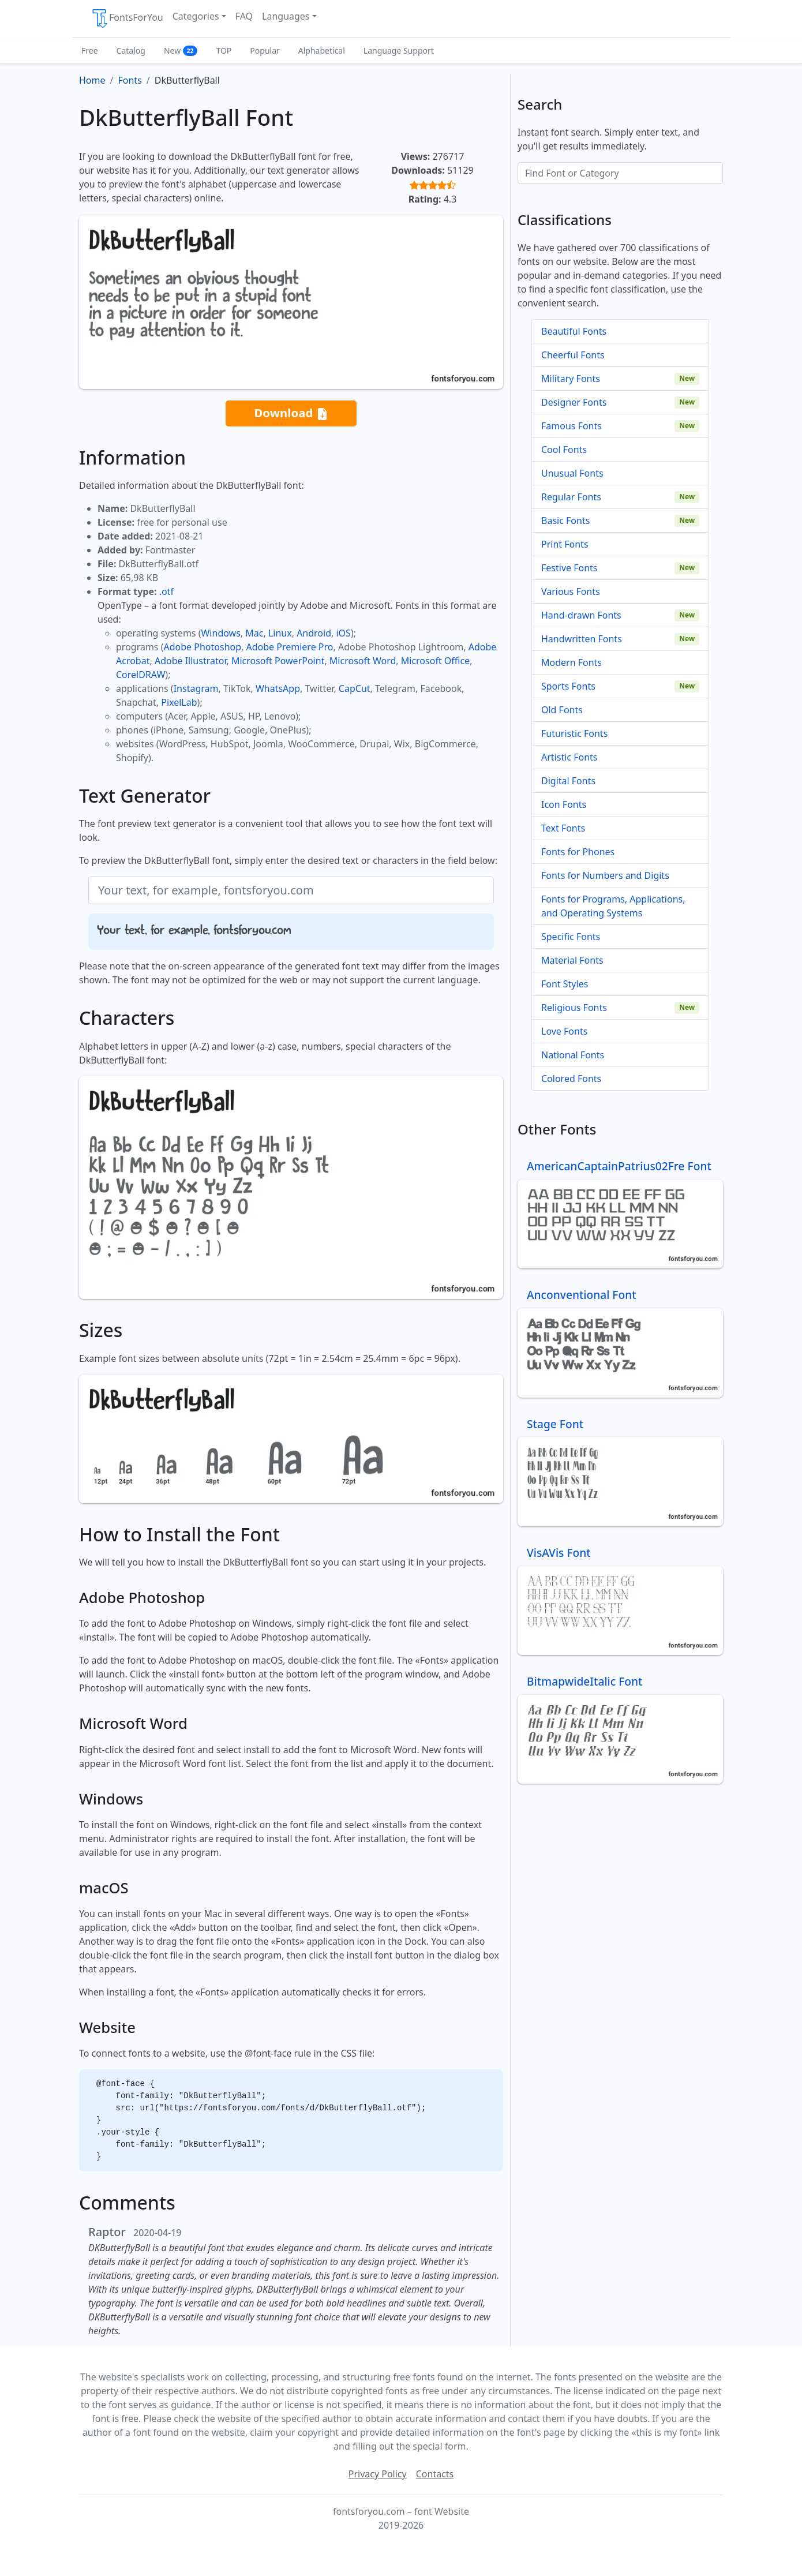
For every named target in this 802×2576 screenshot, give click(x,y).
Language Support (398, 50)
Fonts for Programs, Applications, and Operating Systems (613, 906)
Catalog (131, 50)
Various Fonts (570, 591)
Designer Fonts (573, 402)
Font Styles (564, 984)
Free (89, 50)
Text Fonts (563, 828)
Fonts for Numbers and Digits (605, 875)
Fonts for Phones (577, 851)
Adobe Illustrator (191, 660)
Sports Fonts (568, 686)
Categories (196, 16)
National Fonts (572, 1055)
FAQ (244, 16)
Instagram (196, 688)
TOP (223, 50)
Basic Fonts (565, 520)
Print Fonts (565, 544)
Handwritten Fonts (581, 638)
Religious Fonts (574, 1007)
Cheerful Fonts (573, 355)
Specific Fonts (570, 936)
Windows (220, 633)
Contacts (435, 2474)
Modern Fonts (571, 662)
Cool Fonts (564, 449)
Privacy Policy (377, 2474)
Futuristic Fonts (574, 733)
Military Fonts (570, 378)
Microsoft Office (435, 660)
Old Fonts (562, 709)
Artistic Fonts (569, 757)
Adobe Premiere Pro (289, 647)
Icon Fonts (563, 804)
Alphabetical (321, 50)
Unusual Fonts (572, 473)
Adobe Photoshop (203, 647)
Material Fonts (572, 960)
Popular (264, 50)
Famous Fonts (571, 426)
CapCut (354, 688)
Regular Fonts (571, 497)
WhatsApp (278, 688)
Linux (280, 633)
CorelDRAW (140, 674)
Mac (254, 633)
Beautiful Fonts (573, 331)
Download (291, 413)
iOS (343, 633)
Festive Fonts (569, 567)
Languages (285, 16)
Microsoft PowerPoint (277, 660)
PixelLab (179, 702)
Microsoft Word (362, 660)
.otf (166, 591)
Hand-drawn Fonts (581, 615)
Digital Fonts (568, 780)
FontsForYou (127, 18)
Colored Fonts (571, 1078)
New (181, 50)
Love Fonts (564, 1031)
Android (314, 633)
